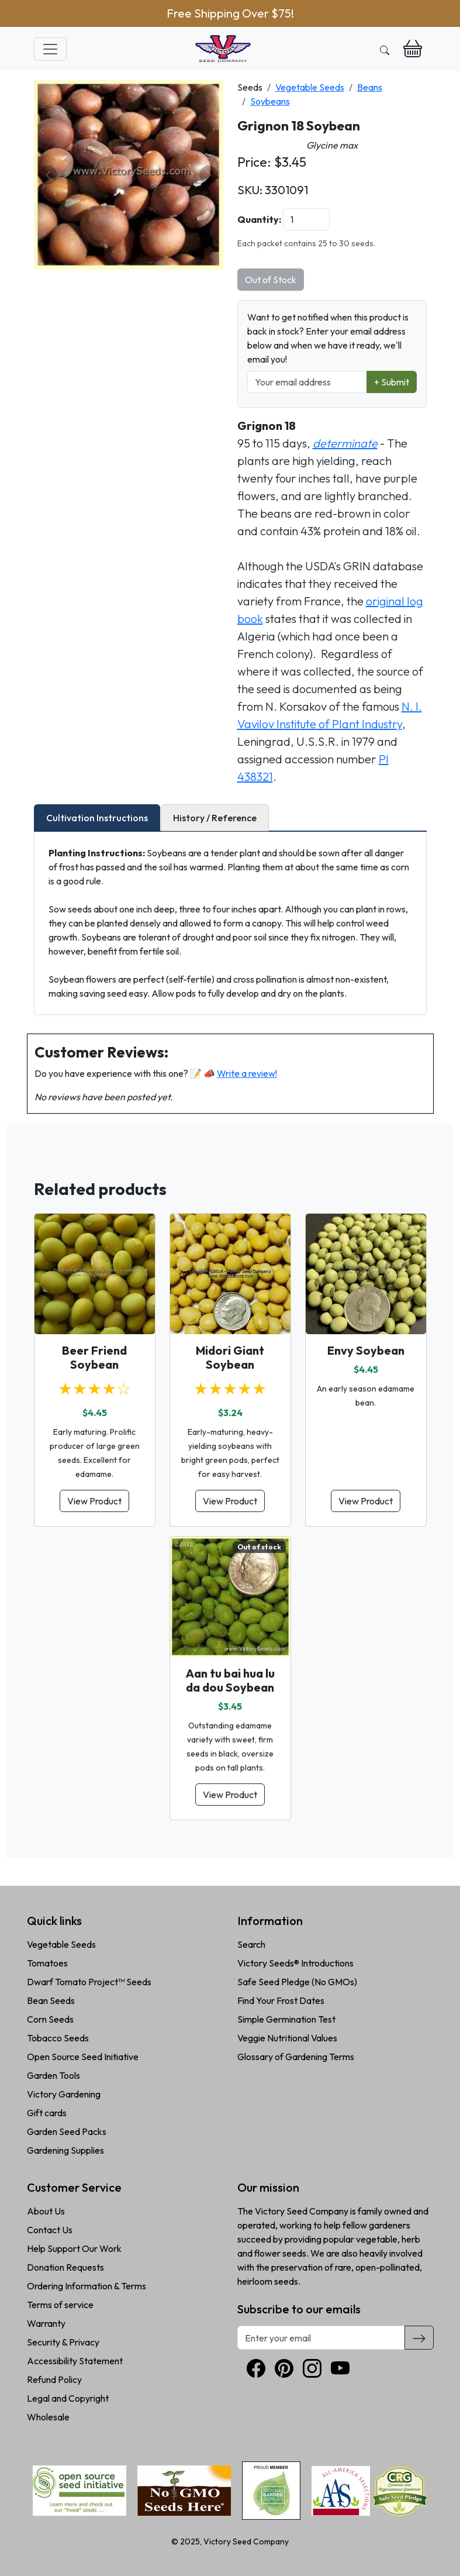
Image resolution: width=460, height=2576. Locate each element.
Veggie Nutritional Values (287, 2038)
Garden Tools (53, 2075)
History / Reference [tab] (215, 818)
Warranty (46, 2323)
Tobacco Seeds (58, 2038)
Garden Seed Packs (66, 2131)
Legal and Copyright (68, 2398)
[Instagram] (312, 2368)
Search (251, 1944)
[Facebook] (256, 2368)
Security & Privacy (63, 2342)
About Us (46, 2211)
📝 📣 (233, 1073)
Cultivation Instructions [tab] (97, 818)
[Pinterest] (284, 2368)
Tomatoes (47, 1963)
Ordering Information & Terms (86, 2286)
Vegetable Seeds (309, 87)
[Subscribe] (419, 2337)
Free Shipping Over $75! (230, 13)
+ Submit (391, 382)
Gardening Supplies (65, 2150)
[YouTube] (340, 2368)
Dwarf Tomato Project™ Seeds (89, 1982)
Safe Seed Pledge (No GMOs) (297, 1982)
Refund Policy (54, 2379)
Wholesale (48, 2417)
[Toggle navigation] (50, 49)
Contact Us (49, 2230)
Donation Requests (65, 2267)
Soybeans (270, 101)
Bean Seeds (51, 2000)
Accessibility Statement (75, 2361)
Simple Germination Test (286, 2019)
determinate (345, 443)
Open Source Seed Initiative (83, 2056)
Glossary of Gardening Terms (295, 2056)
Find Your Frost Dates (280, 2000)
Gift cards (47, 2113)
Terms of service (60, 2304)
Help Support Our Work (74, 2248)
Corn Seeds (50, 2019)
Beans (369, 87)
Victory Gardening (64, 2094)
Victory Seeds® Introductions (295, 1963)
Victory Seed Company (246, 2541)
